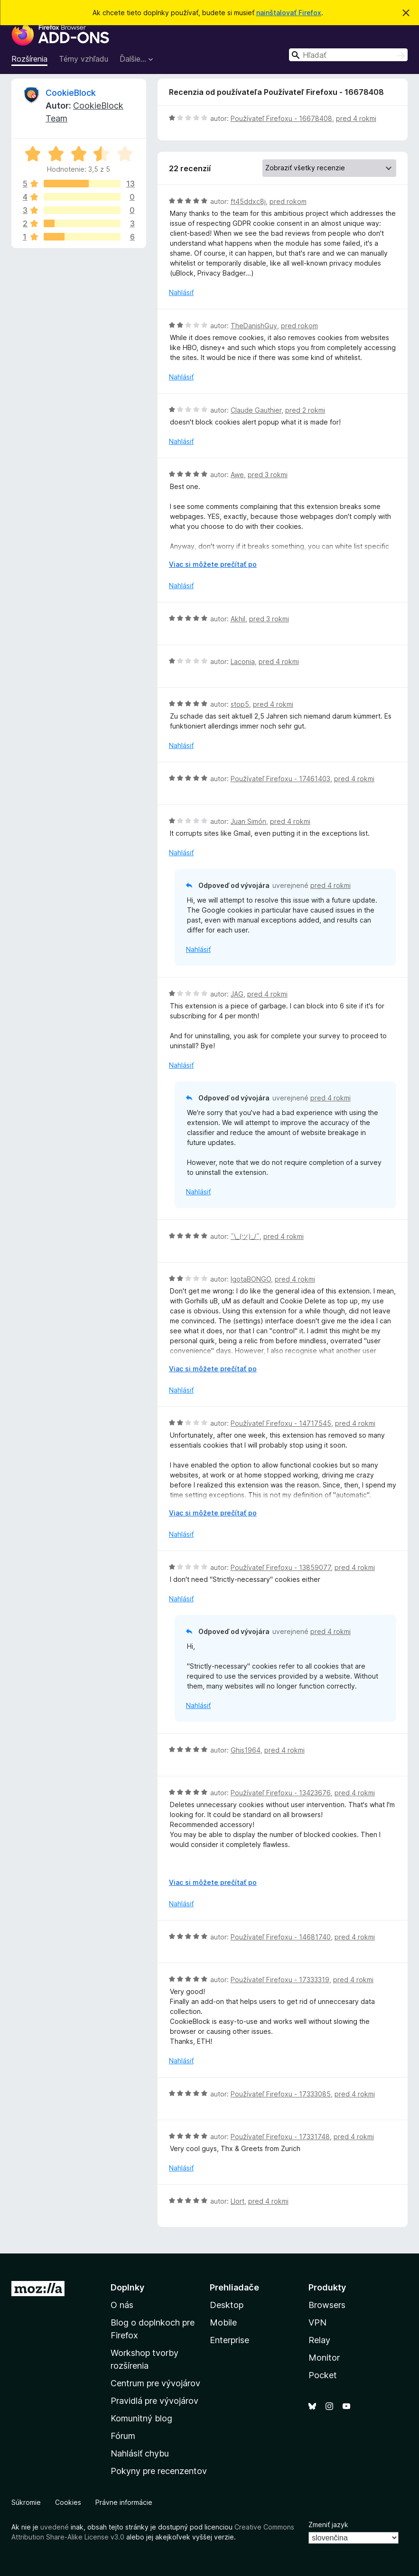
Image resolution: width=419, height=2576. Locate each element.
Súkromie (26, 2502)
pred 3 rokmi (268, 475)
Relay (319, 2340)
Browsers (326, 2305)
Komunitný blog (141, 2418)
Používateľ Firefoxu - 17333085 (281, 2094)
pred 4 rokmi (356, 118)
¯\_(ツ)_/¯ (245, 1236)
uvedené (54, 2527)
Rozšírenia (29, 59)
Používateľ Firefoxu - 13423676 (281, 1793)
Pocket (322, 2375)
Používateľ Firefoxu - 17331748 (280, 2137)
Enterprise (229, 2340)
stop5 (240, 704)
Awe (237, 475)
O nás (122, 2305)
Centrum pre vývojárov (155, 2383)
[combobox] (348, 54)
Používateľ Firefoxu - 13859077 (281, 1567)
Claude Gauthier (256, 410)
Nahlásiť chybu (140, 2453)
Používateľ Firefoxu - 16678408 (281, 118)
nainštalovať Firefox (288, 13)
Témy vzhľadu (83, 59)
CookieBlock (71, 93)
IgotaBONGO (251, 1279)
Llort (237, 2201)
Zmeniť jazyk (328, 2525)
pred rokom (288, 201)
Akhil (238, 619)
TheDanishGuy (254, 326)
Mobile (223, 2322)
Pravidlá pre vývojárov (154, 2401)
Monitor (324, 2358)
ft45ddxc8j (248, 201)
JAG (237, 994)
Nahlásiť (181, 292)
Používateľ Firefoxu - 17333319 (280, 1980)
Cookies (68, 2502)
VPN (317, 2322)
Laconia (243, 661)
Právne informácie (123, 2502)
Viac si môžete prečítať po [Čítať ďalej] (213, 564)
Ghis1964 (246, 1750)
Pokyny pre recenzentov (159, 2471)
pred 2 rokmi (305, 410)
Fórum (123, 2436)
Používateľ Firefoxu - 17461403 (280, 779)
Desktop (226, 2305)
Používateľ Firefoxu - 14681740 (281, 1937)
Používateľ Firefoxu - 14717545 (281, 1423)
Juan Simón (248, 821)
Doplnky (127, 2287)
